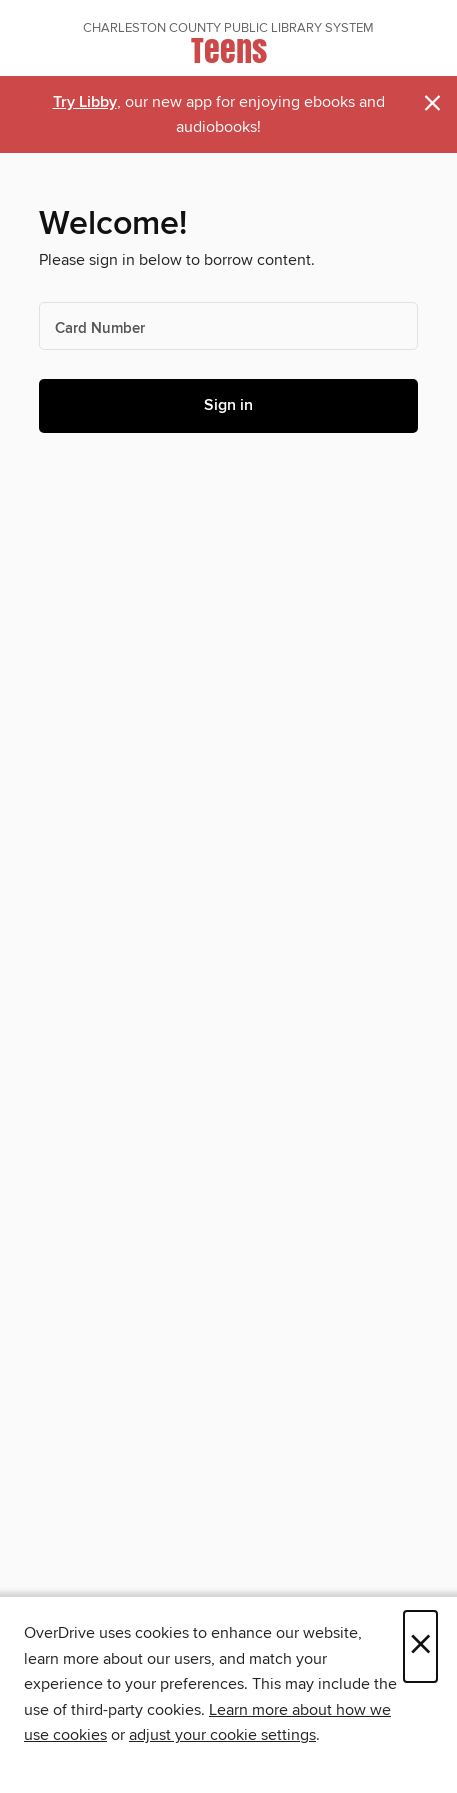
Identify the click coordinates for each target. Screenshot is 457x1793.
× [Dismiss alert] (432, 103)
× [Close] (420, 1646)
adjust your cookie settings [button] (222, 1735)
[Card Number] (228, 326)
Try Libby (85, 102)
